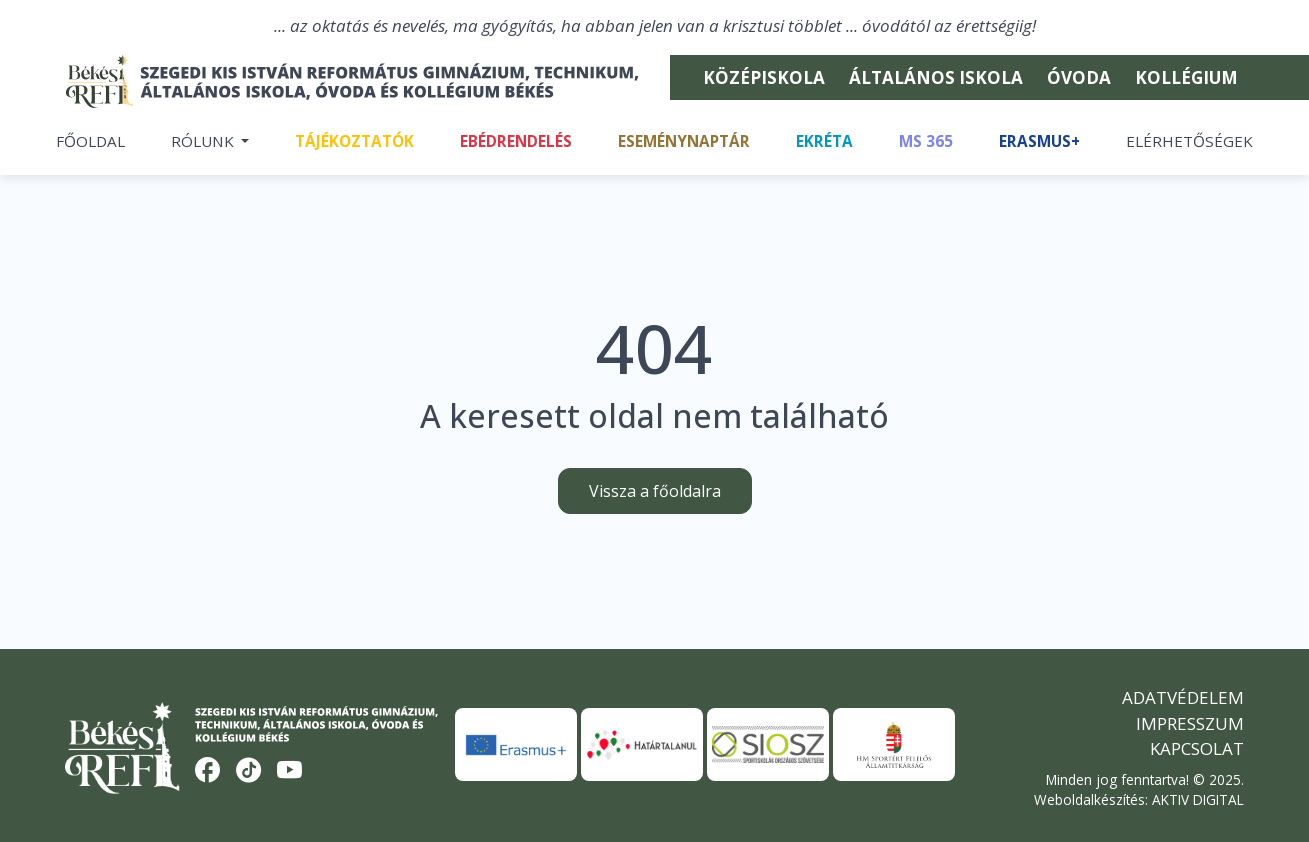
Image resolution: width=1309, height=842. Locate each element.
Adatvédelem (1183, 701)
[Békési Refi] (353, 82)
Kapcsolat (1197, 752)
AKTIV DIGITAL (1198, 802)
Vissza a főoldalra (655, 495)
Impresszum (1190, 726)
